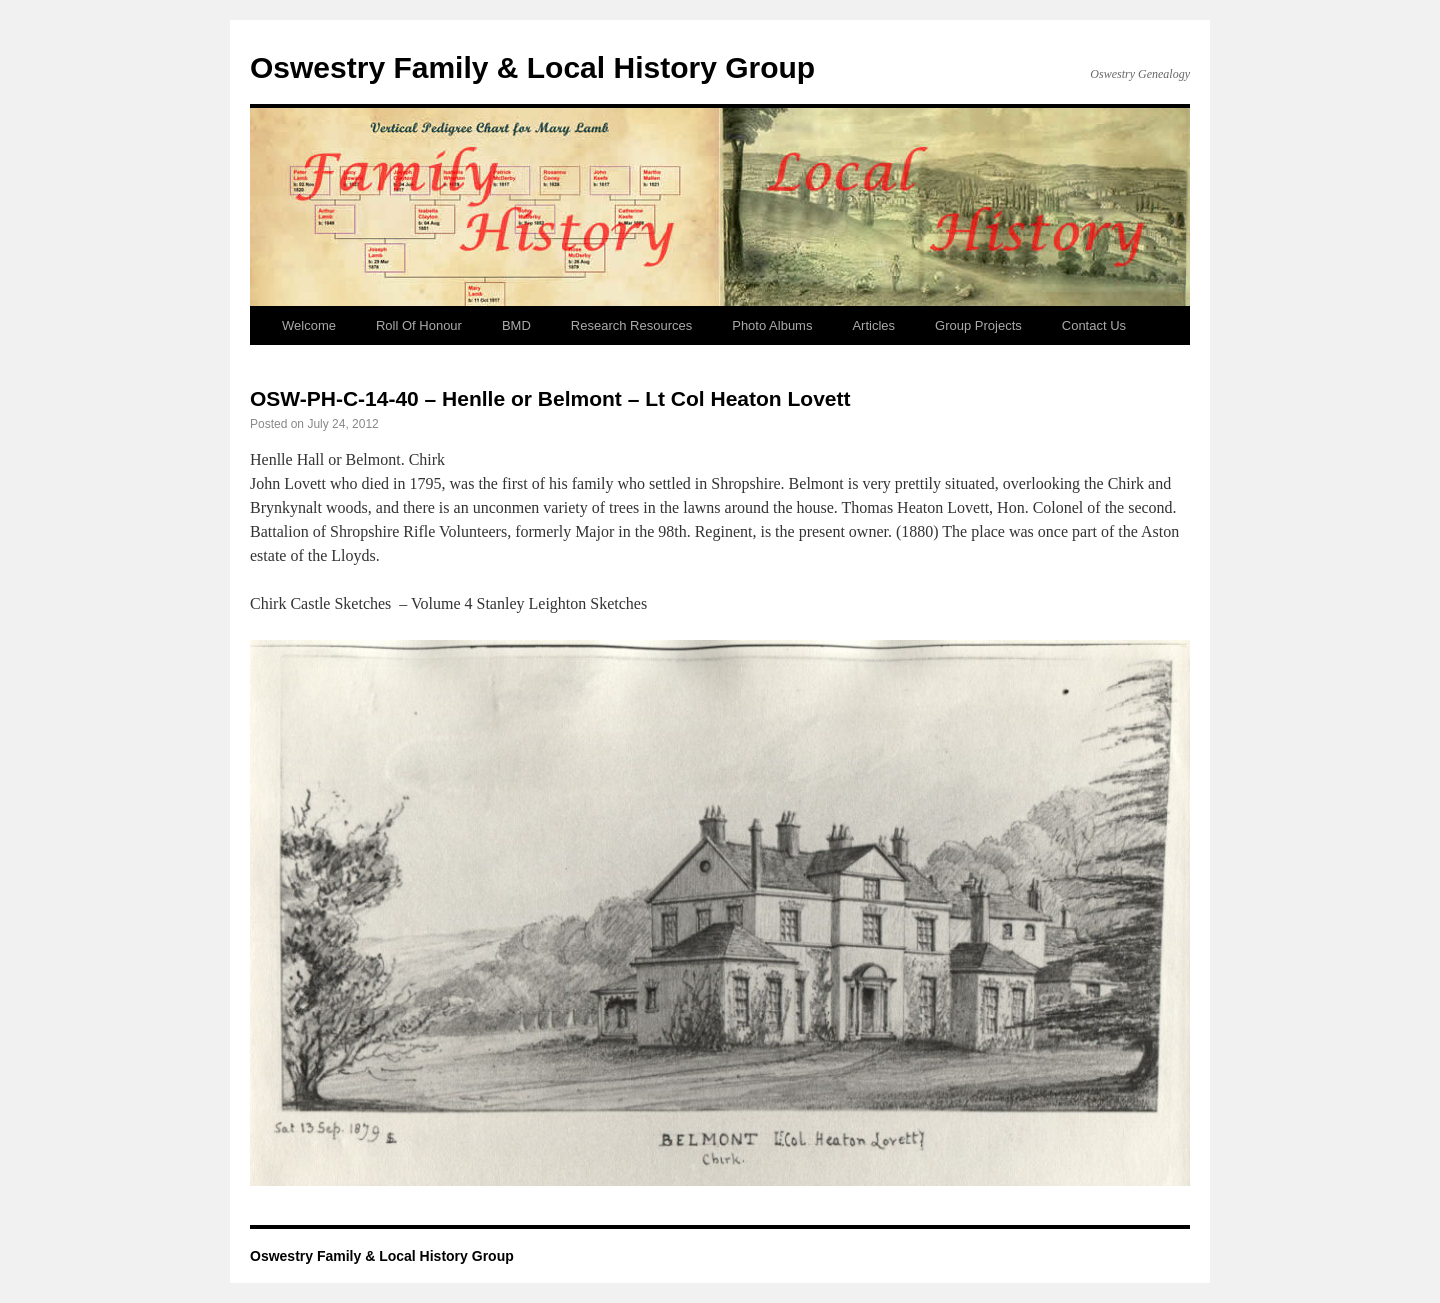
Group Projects (978, 325)
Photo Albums (772, 325)
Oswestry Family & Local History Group (532, 67)
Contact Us (1094, 325)
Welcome (309, 325)
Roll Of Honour (419, 325)
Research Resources (631, 325)
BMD (516, 325)
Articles (873, 325)
